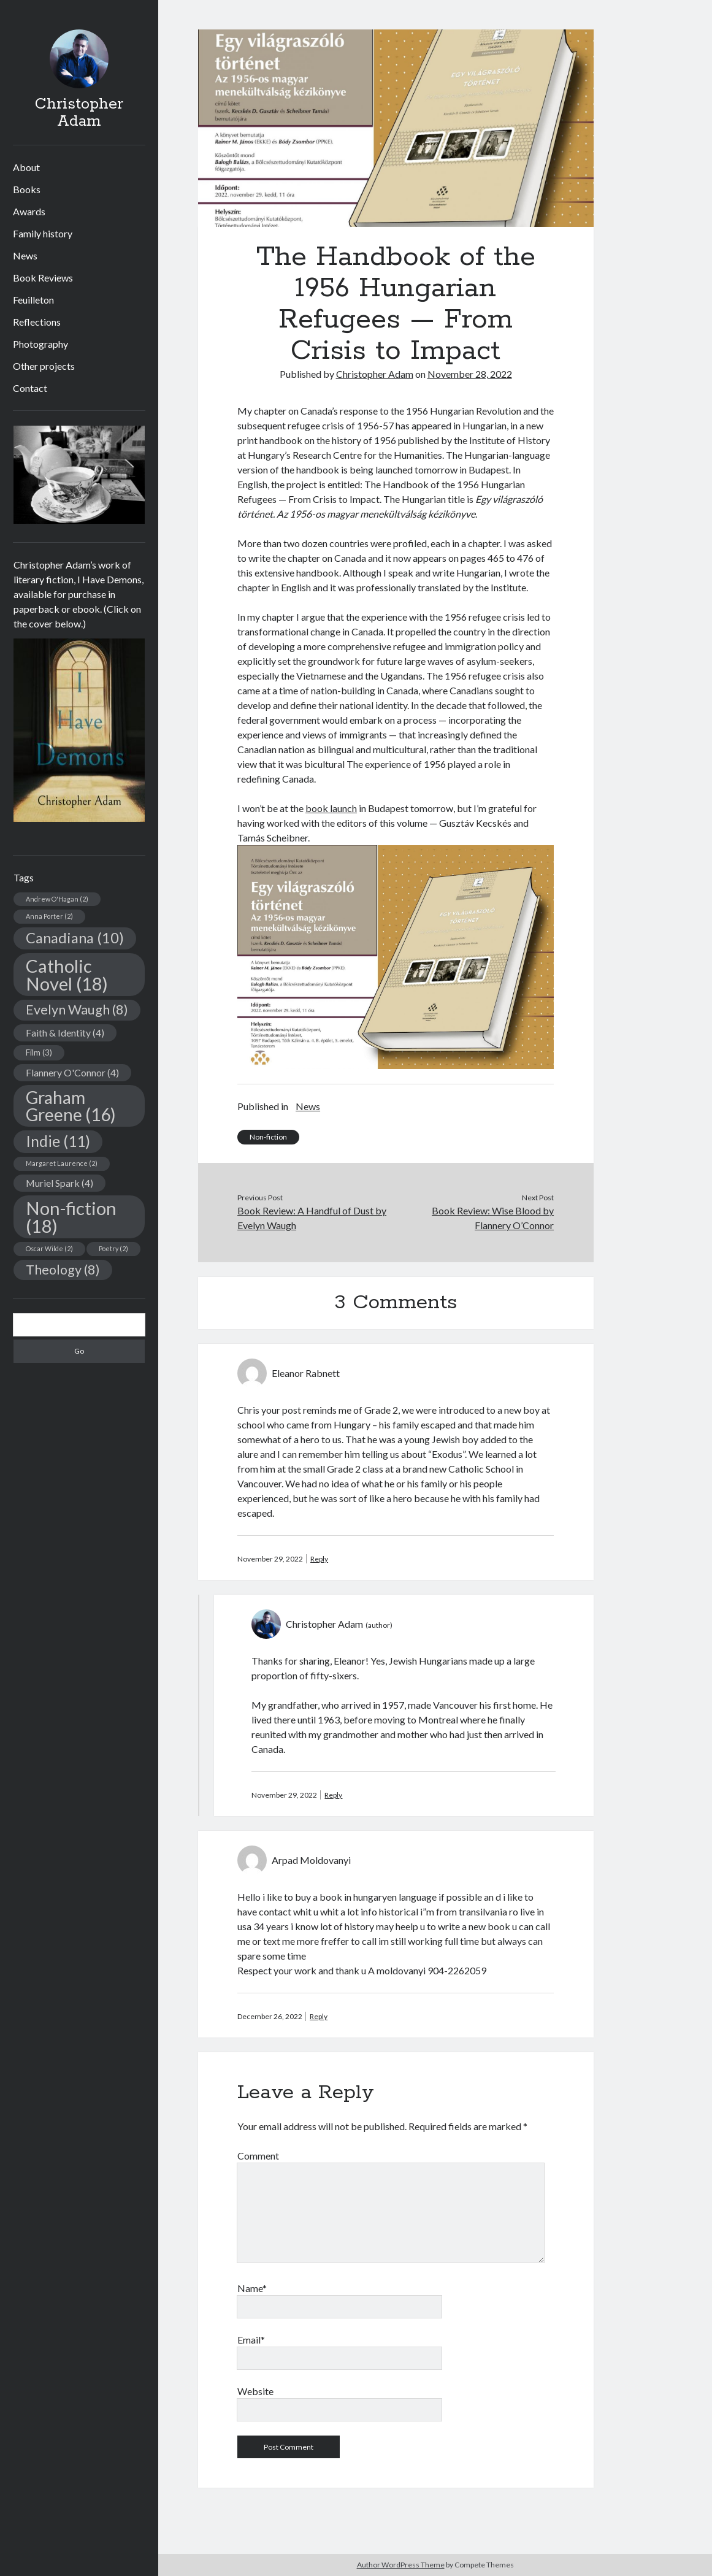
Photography (40, 344)
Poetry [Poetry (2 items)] (113, 1248)
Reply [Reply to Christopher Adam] (333, 1795)
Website (255, 2391)
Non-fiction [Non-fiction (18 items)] (71, 1216)
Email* (251, 2339)
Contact (30, 388)
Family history (42, 233)
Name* (252, 2288)
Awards (29, 211)
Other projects (44, 366)
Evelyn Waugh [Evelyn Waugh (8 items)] (77, 1010)
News (25, 255)
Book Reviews (43, 277)
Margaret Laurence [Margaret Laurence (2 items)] (62, 1163)
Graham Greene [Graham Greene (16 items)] (71, 1106)
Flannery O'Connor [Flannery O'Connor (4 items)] (72, 1072)
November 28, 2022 (469, 374)
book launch (331, 808)
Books (26, 189)
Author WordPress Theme (401, 2564)
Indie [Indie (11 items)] (58, 1141)
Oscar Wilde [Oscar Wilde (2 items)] (49, 1248)
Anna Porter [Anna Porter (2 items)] (49, 916)
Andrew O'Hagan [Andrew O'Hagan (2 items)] (57, 899)
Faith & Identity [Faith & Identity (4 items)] (65, 1032)
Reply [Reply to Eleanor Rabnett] (319, 1558)
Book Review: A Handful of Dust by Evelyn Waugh (311, 1218)
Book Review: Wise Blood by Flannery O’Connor (493, 1218)
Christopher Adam (79, 112)
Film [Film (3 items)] (39, 1052)
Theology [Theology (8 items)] (63, 1270)
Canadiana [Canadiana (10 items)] (75, 937)
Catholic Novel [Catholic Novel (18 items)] (67, 974)
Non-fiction (268, 1136)
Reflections (37, 322)
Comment (258, 2155)
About (26, 167)
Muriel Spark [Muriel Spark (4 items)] (59, 1183)
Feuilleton (33, 299)
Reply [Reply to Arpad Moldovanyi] (318, 2016)
